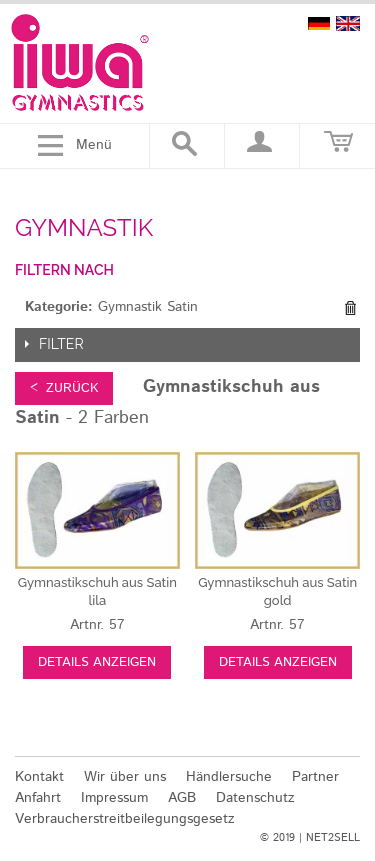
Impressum (114, 798)
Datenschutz (255, 798)
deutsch (319, 23)
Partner (315, 777)
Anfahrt (38, 798)
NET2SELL (333, 838)
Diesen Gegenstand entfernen (350, 308)
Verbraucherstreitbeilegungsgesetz (125, 819)
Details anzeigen (97, 662)
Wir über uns (125, 777)
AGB (182, 798)
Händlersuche (229, 777)
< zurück (64, 388)
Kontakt (39, 777)
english (348, 23)
